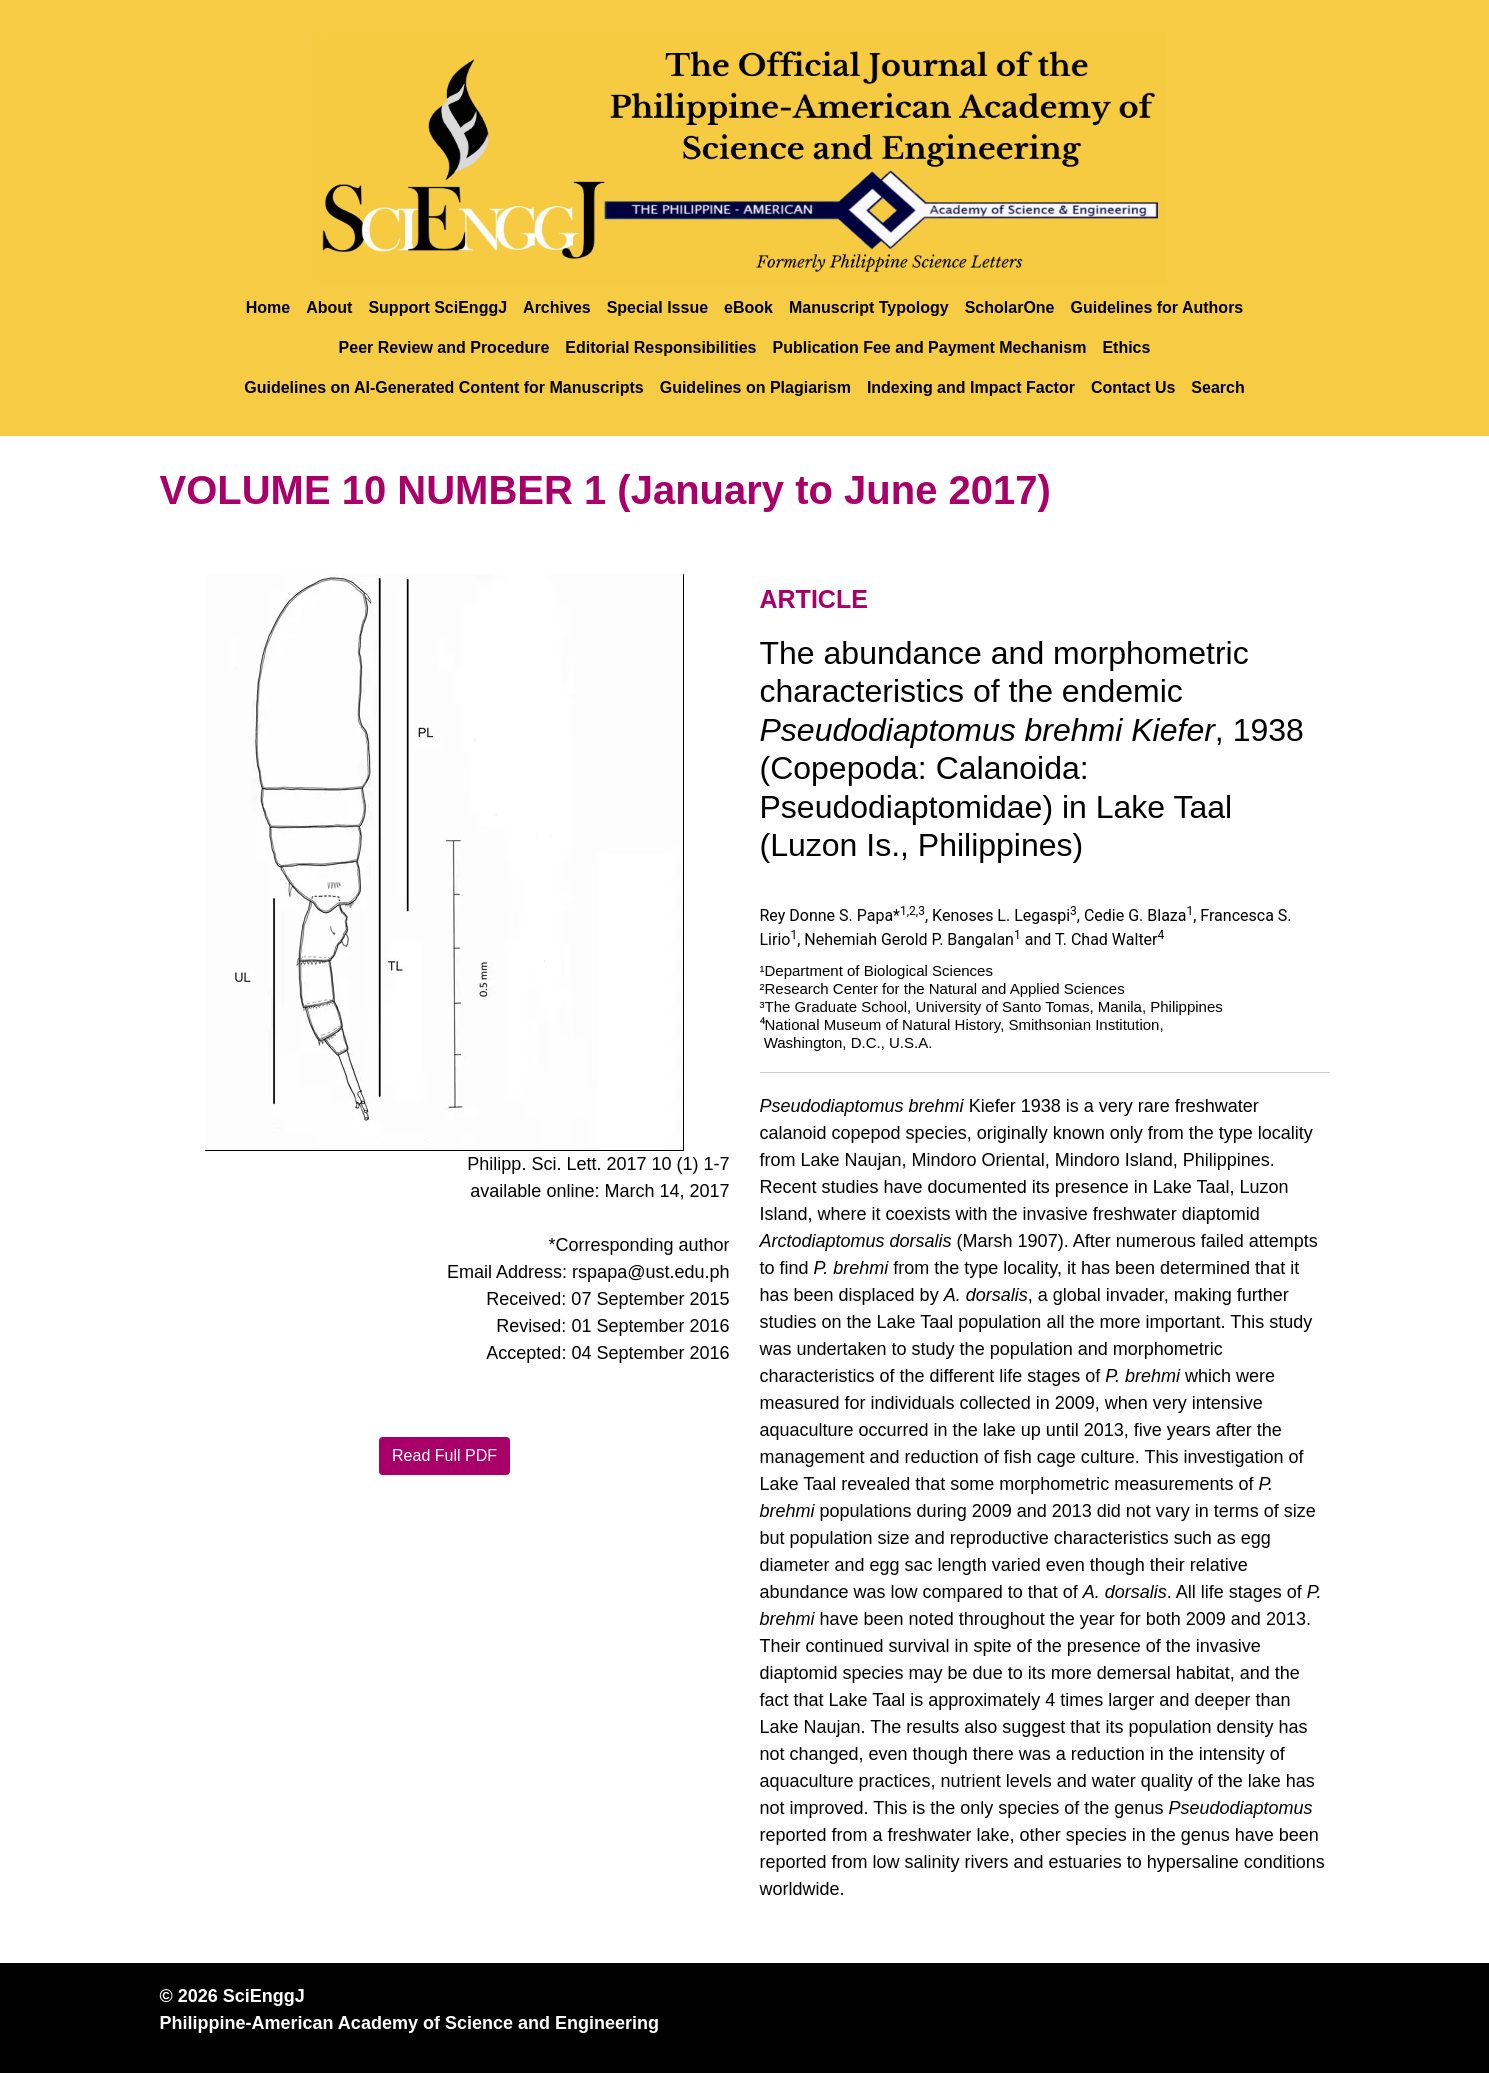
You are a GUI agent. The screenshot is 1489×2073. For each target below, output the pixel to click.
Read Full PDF (444, 1455)
